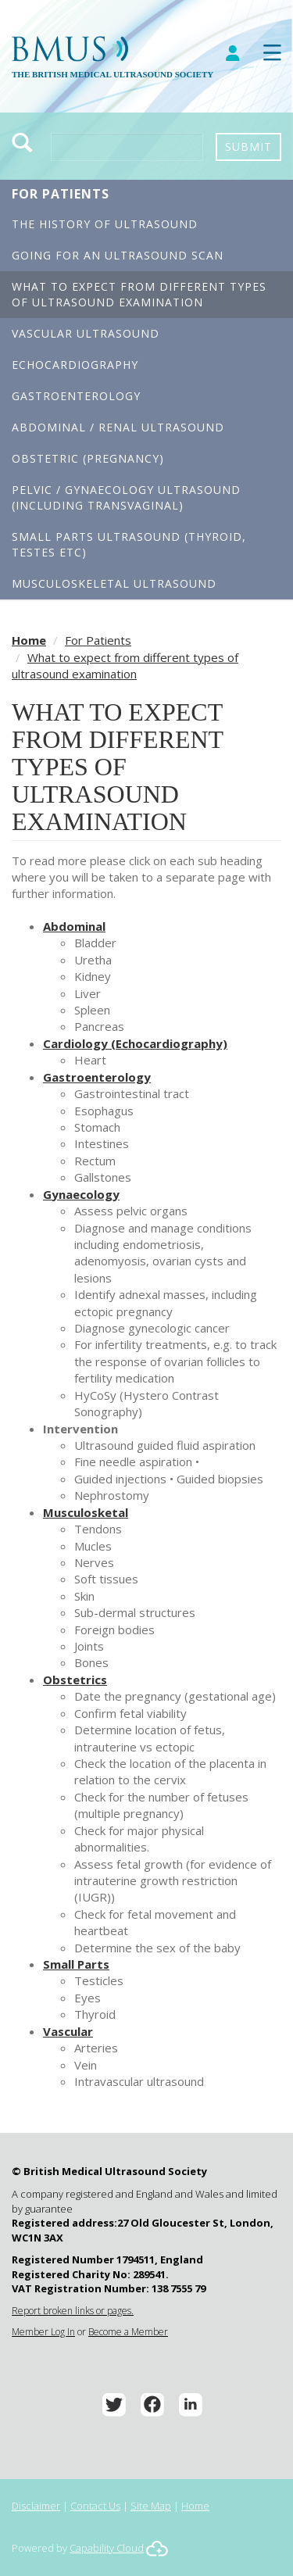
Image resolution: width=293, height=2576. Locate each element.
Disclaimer (36, 2506)
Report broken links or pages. (73, 2310)
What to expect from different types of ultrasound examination (139, 294)
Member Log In (43, 2331)
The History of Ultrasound (105, 223)
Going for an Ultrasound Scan (117, 255)
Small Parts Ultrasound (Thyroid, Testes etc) (129, 544)
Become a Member (128, 2331)
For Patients (60, 193)
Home (29, 640)
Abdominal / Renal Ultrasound (118, 427)
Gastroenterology (76, 395)
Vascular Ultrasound (85, 333)
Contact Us (95, 2506)
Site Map (150, 2506)
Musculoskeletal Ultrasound (114, 583)
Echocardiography (75, 364)
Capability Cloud (107, 2548)
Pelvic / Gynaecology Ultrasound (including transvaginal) (126, 497)
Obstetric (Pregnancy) (88, 458)
